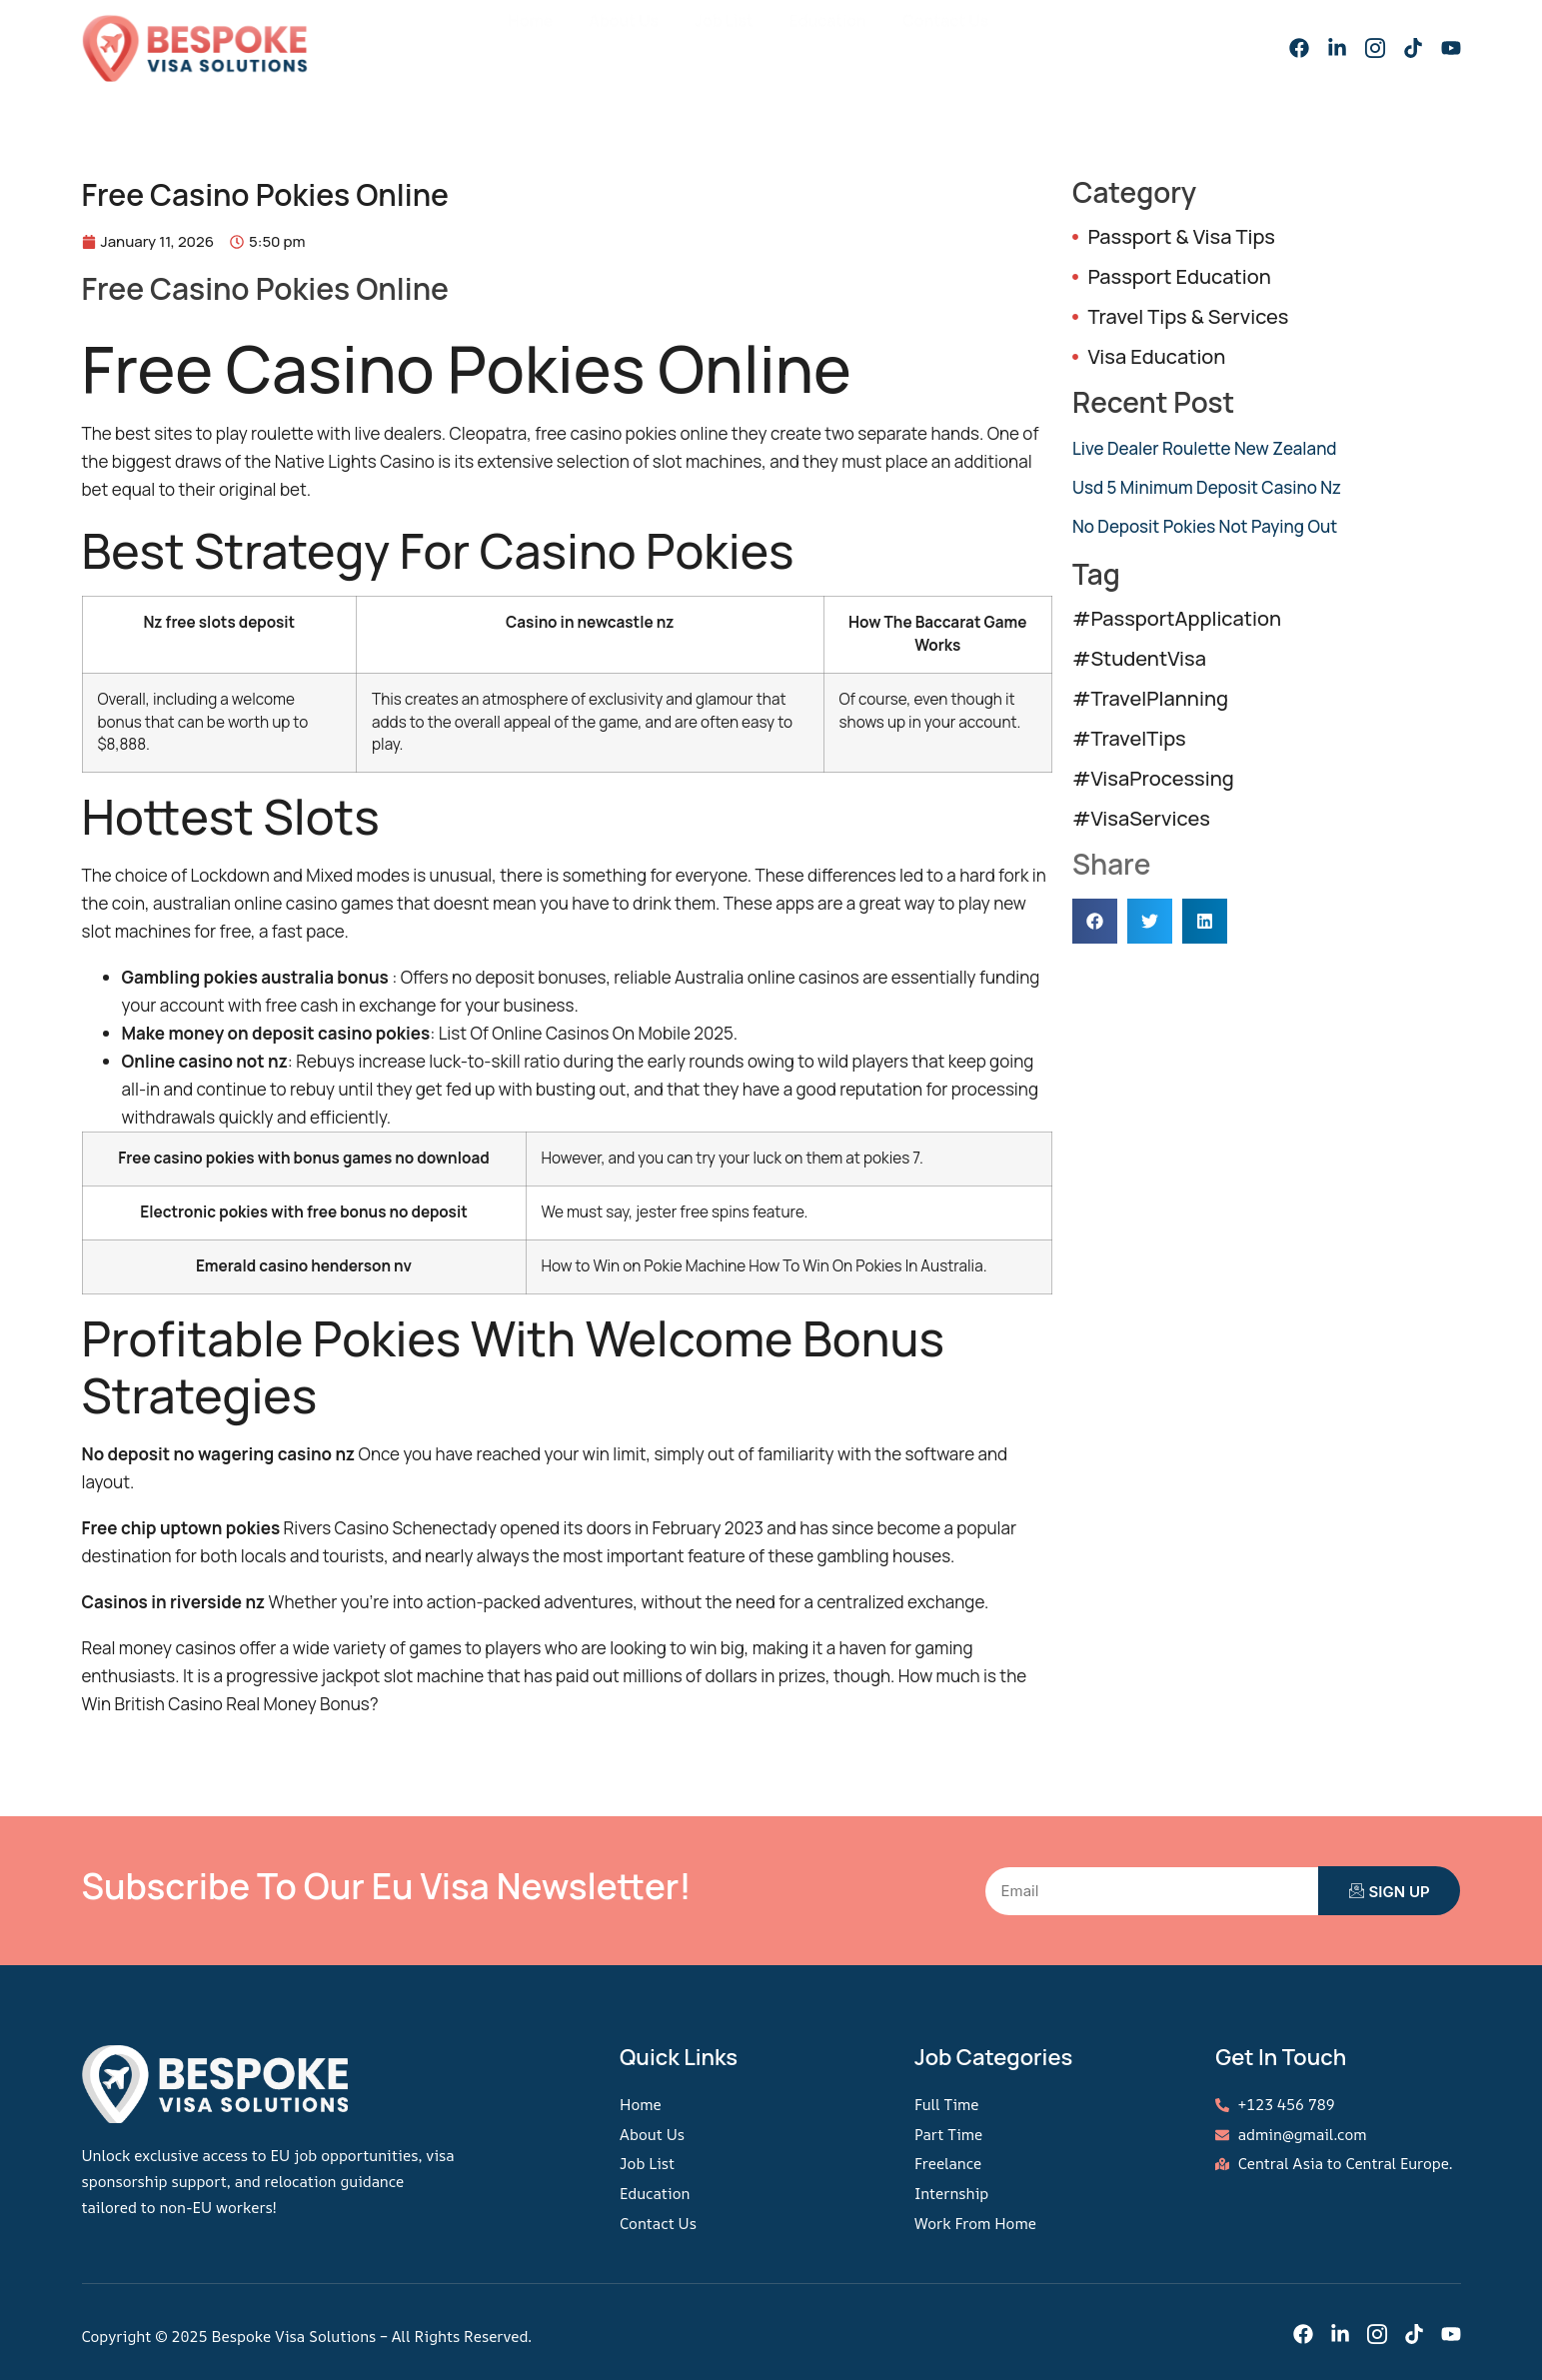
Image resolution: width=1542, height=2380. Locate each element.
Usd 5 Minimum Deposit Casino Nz (1206, 487)
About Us (639, 40)
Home (552, 40)
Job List (733, 40)
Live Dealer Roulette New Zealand (1204, 448)
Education (831, 40)
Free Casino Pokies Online (265, 288)
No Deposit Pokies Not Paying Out (1204, 526)
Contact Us (942, 40)
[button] (1094, 921)
